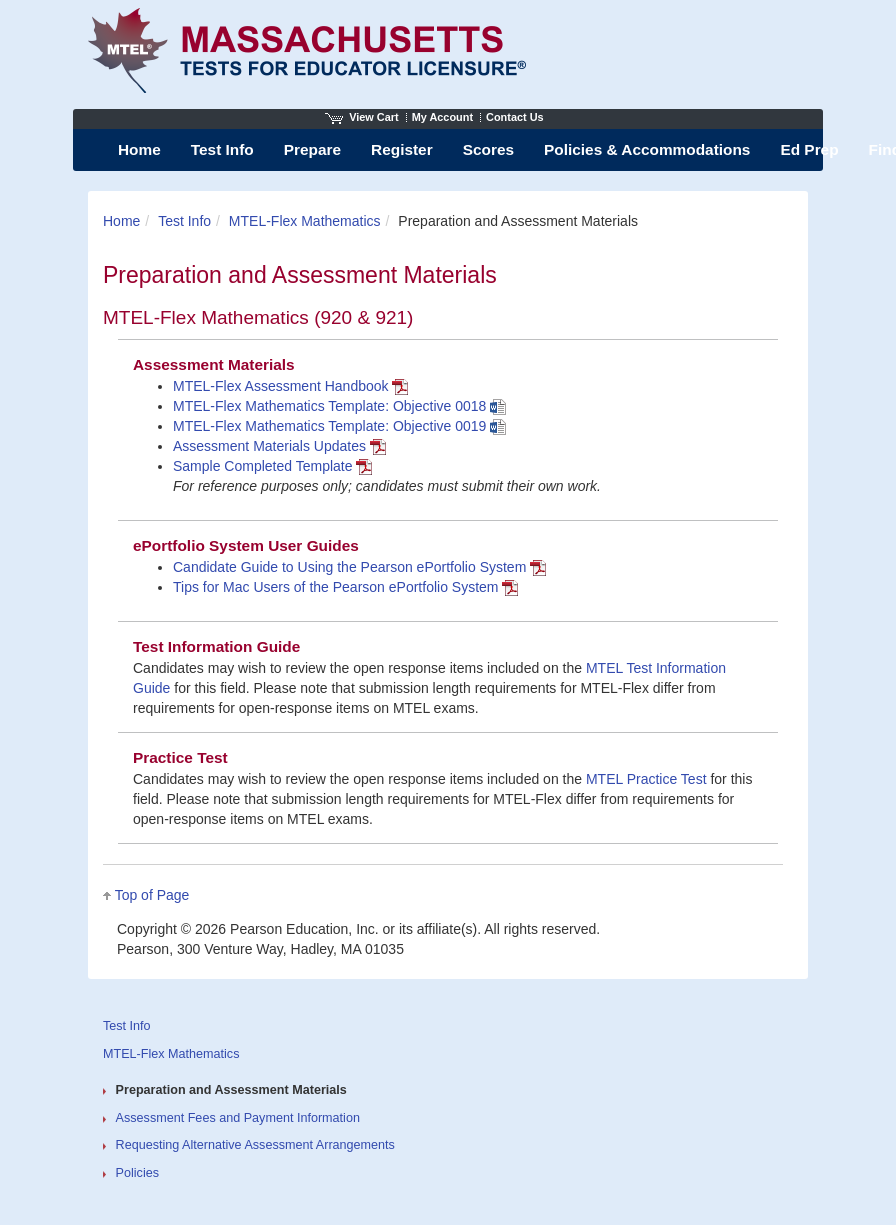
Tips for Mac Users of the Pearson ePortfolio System (345, 587)
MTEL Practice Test (648, 779)
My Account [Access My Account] (442, 117)
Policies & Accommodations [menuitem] (647, 149)
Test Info (184, 221)
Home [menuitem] (139, 149)
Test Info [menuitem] (222, 149)
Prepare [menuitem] (312, 149)
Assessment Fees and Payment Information (238, 1118)
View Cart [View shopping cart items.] (362, 117)
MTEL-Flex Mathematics (305, 221)
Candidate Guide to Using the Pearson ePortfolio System (359, 567)
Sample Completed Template (272, 466)
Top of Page (152, 895)
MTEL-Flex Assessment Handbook (290, 386)
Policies (137, 1173)
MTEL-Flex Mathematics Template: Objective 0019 (339, 426)
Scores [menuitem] (488, 149)
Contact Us (515, 117)
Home (121, 221)
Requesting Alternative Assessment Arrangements (255, 1145)
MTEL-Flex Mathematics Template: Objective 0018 (339, 406)
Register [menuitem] (402, 149)
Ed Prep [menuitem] (809, 149)
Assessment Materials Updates (279, 446)
